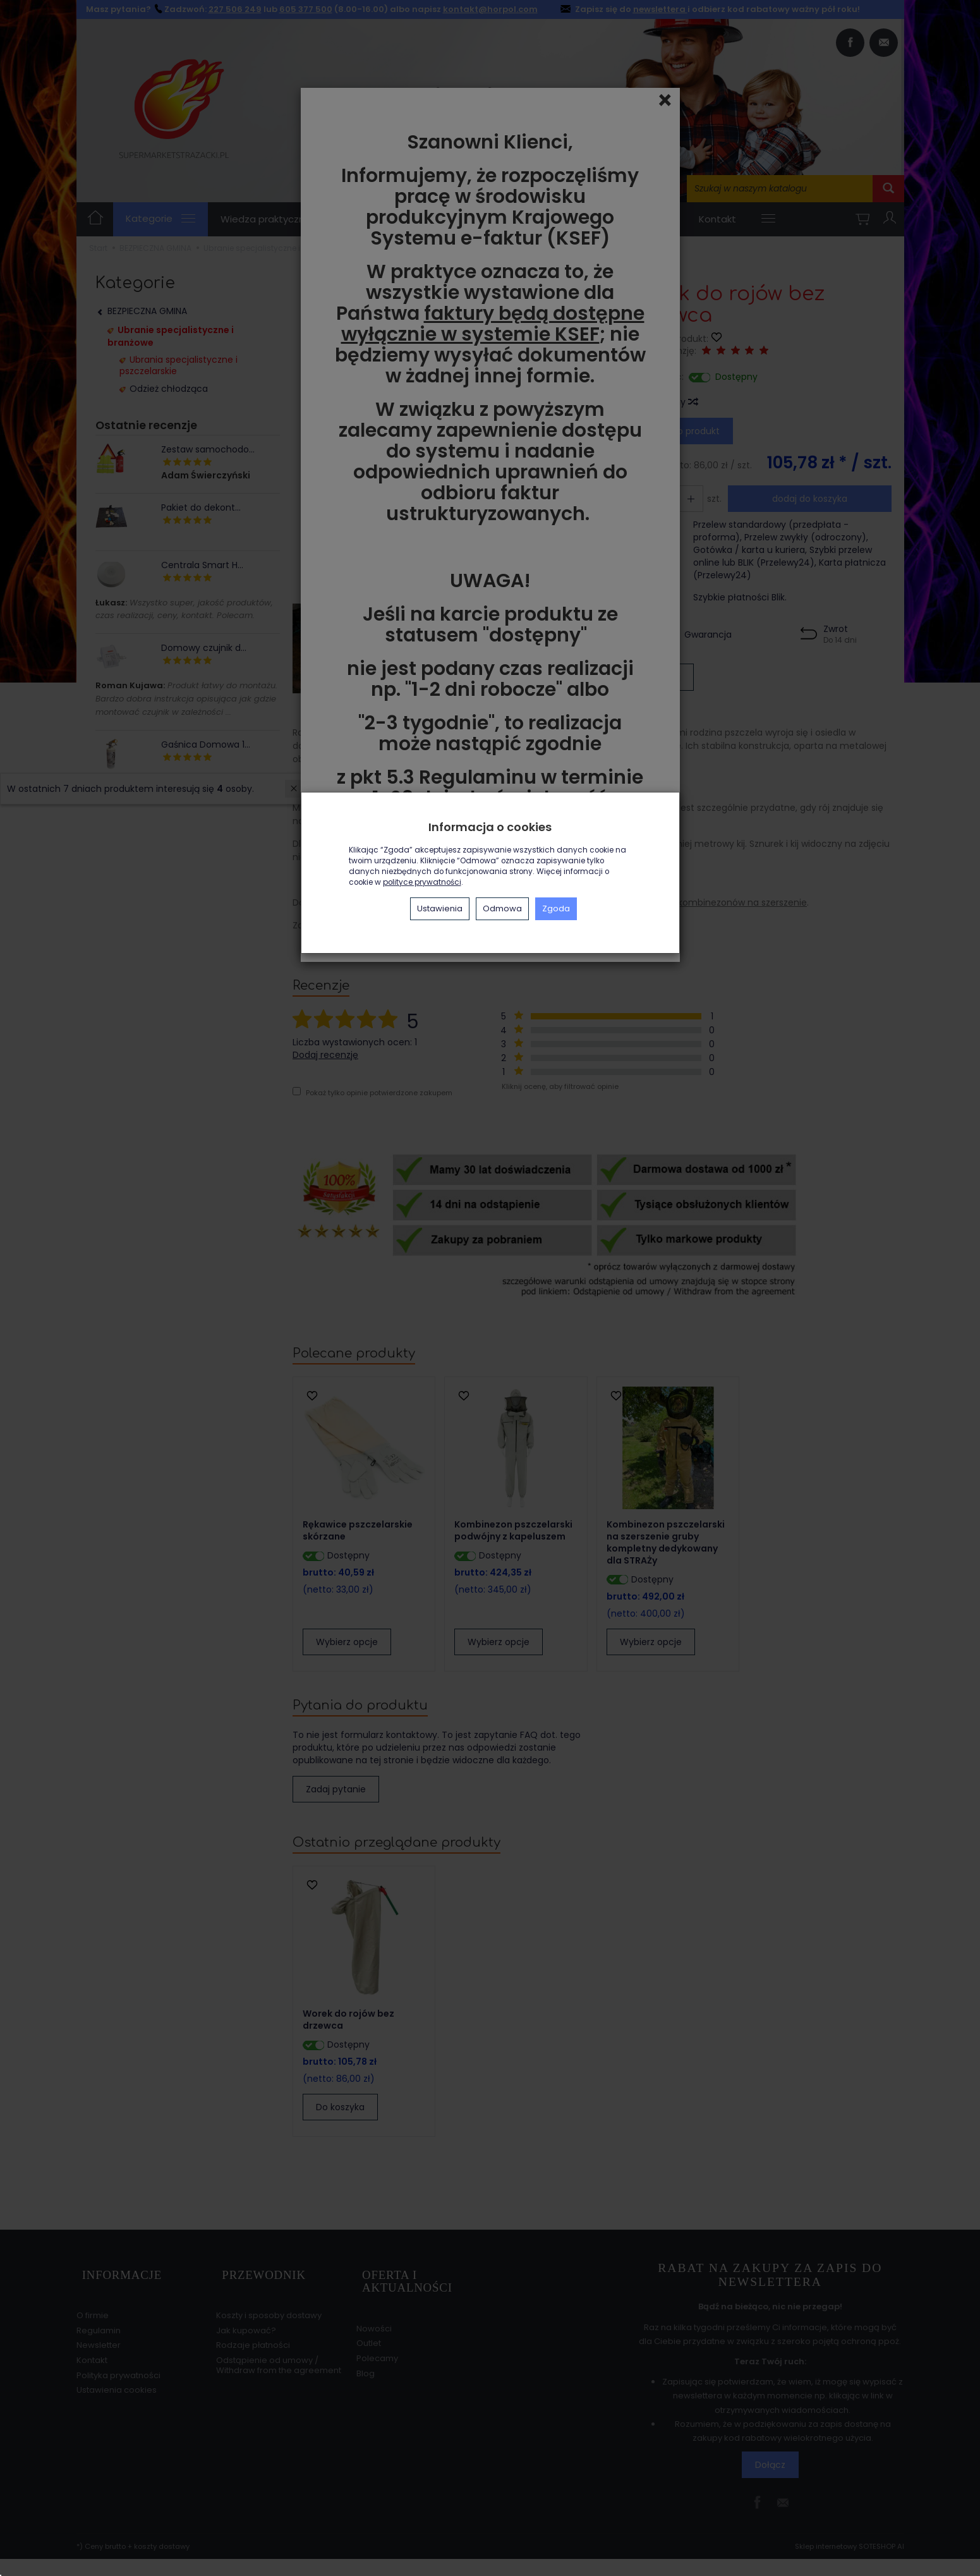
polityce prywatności (422, 882)
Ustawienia (440, 908)
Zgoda (556, 908)
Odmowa (502, 908)
